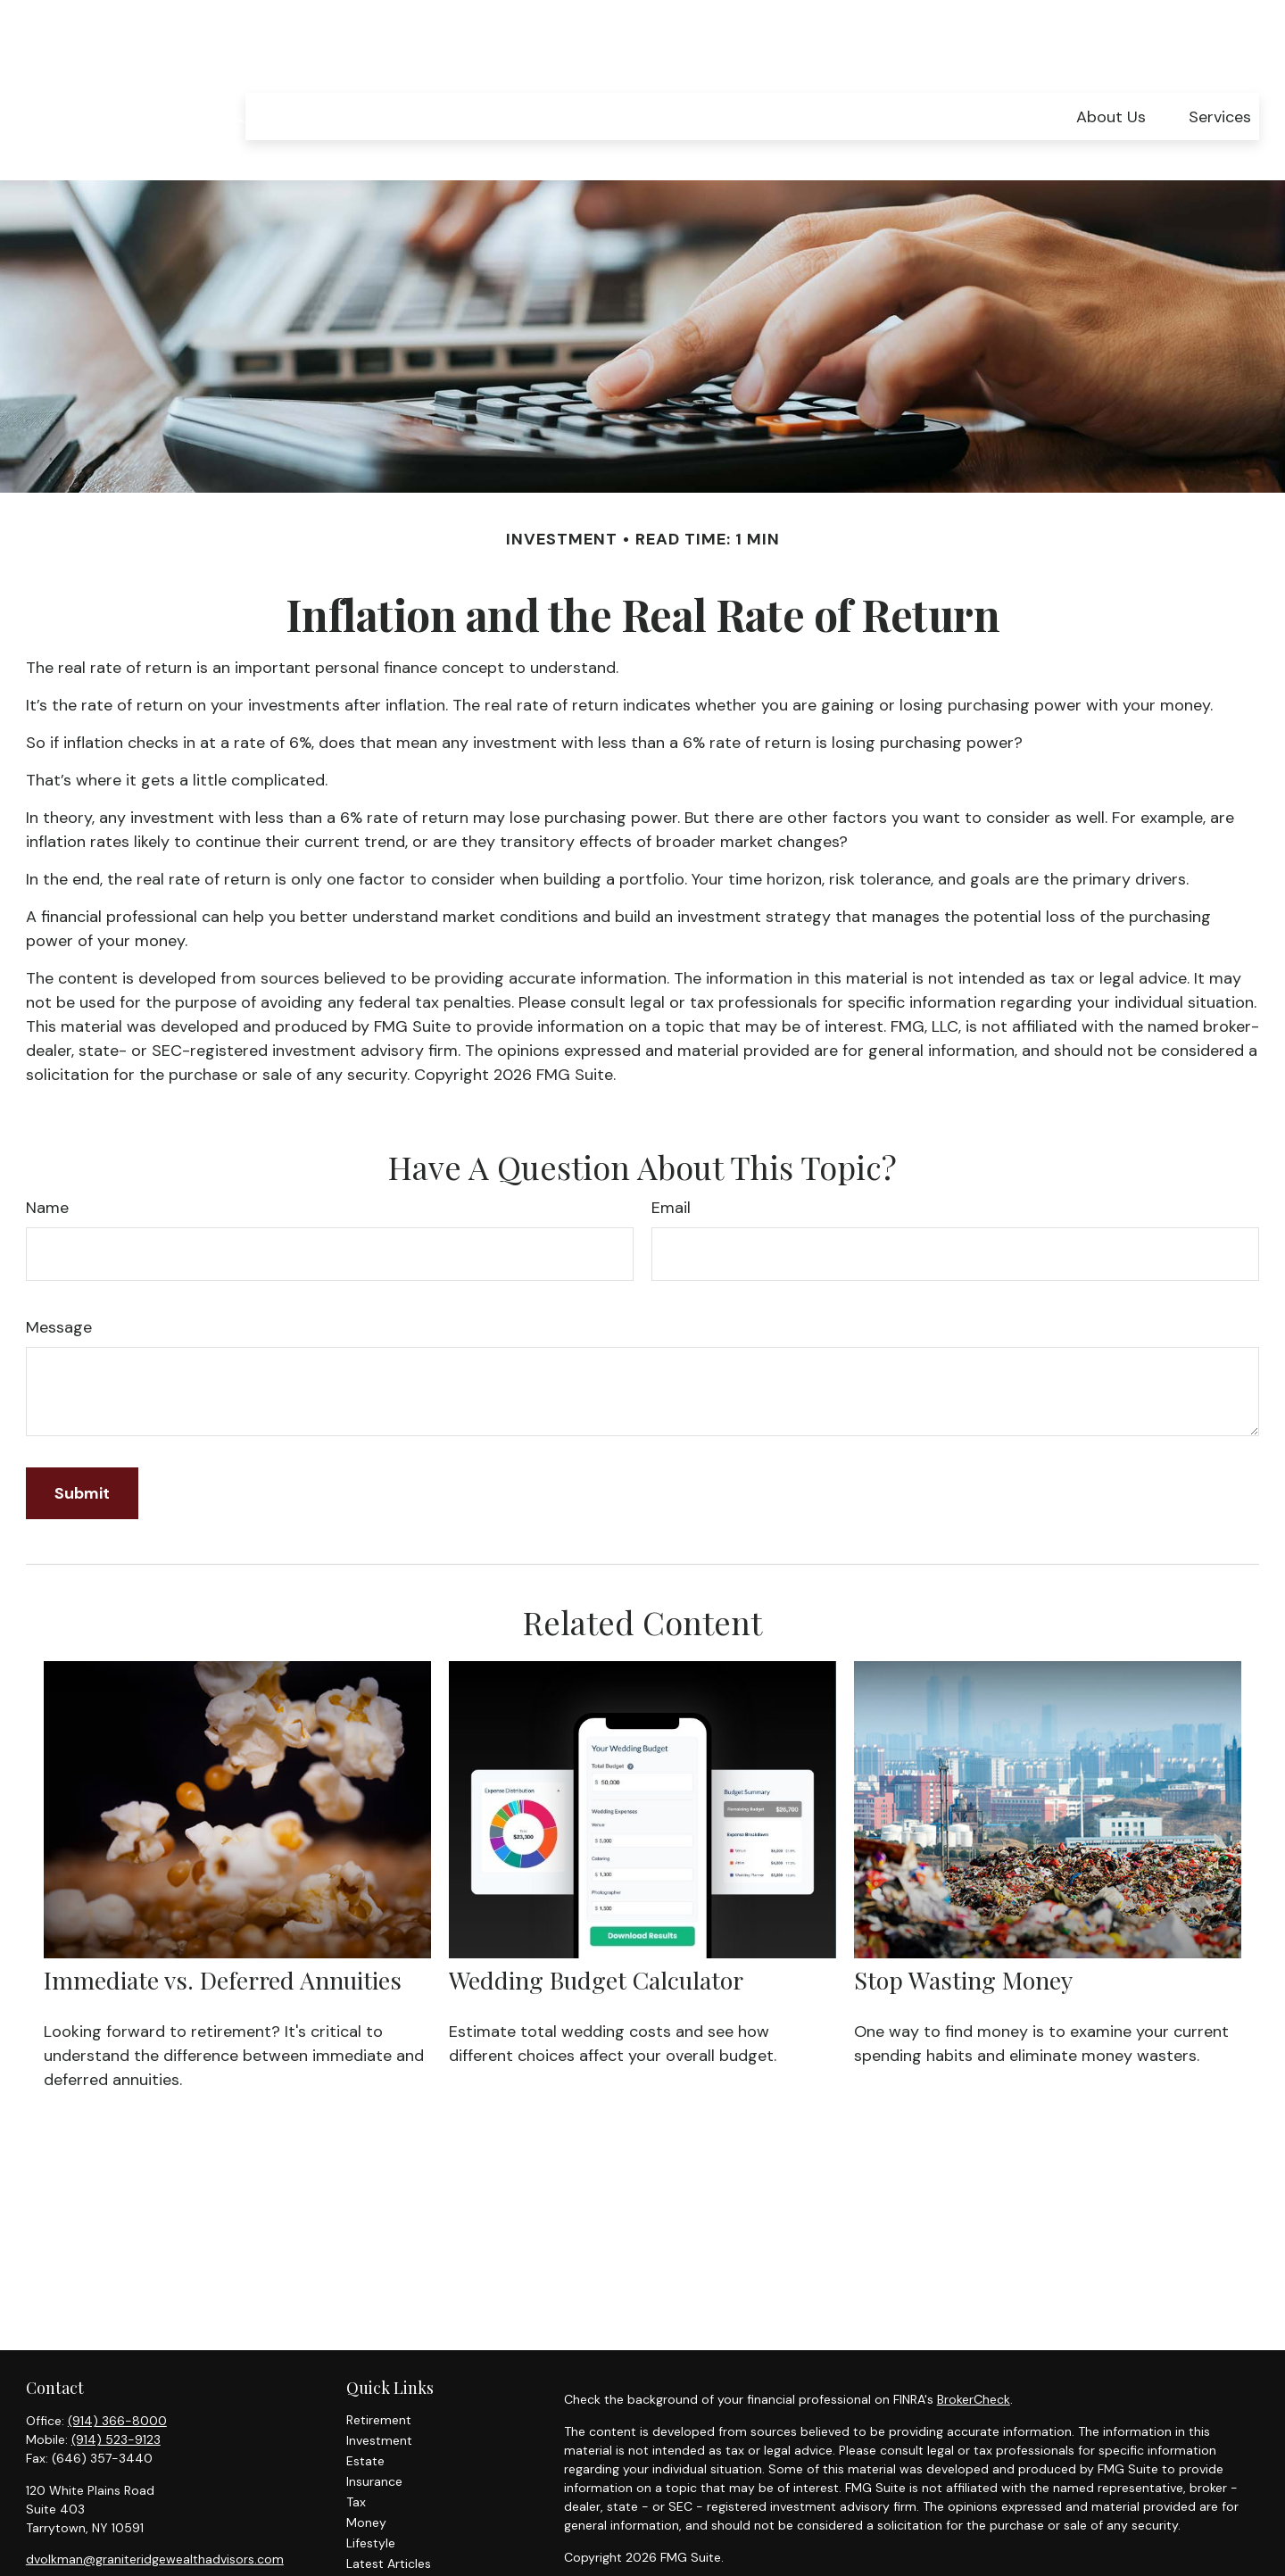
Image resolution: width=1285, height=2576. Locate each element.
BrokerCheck (973, 2347)
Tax (356, 2449)
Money (366, 2470)
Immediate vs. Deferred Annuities (223, 1927)
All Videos (374, 2531)
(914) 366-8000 (117, 2368)
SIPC (667, 2555)
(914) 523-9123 (116, 2387)
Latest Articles (388, 2511)
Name (47, 1155)
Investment (379, 2388)
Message (59, 1274)
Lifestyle (370, 2490)
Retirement (378, 2367)
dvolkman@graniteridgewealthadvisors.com (155, 2506)
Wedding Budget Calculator (596, 1927)
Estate (365, 2408)
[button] (1111, 64)
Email (671, 1155)
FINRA (634, 2555)
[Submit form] (82, 1441)
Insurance (374, 2429)
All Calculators (388, 2552)
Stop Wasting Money (963, 1927)
